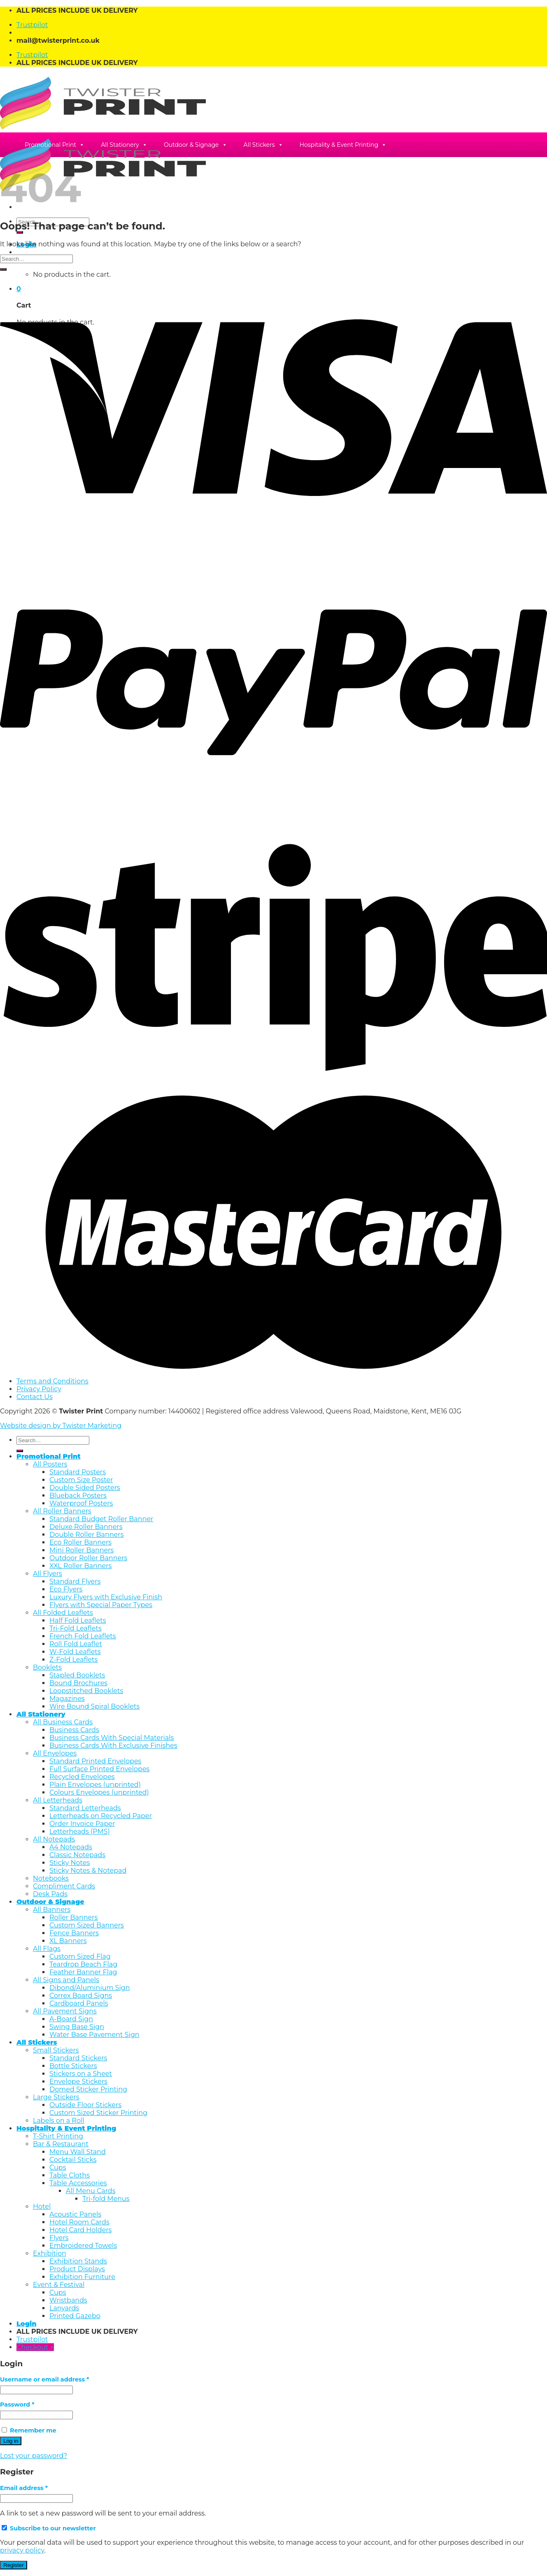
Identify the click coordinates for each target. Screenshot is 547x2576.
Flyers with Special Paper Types (100, 1605)
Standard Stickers (78, 2058)
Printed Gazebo (74, 2316)
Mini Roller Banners (81, 1550)
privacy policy (22, 2550)
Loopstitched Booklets (86, 1691)
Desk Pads (50, 1894)
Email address (24, 2488)
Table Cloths (69, 2175)
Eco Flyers (65, 1589)
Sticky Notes (69, 1863)
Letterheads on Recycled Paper (100, 1816)
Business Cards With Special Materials (111, 1738)
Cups (57, 2167)
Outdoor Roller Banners (88, 1558)
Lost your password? (33, 2456)
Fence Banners (74, 1933)
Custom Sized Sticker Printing (98, 2113)
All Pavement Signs (65, 2011)
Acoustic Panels (75, 2214)
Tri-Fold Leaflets (75, 1628)
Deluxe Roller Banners (86, 1527)
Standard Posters (77, 1472)
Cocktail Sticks (73, 2160)
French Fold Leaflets (82, 1636)
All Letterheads (57, 1800)
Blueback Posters (78, 1495)
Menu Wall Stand (77, 2152)
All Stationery (124, 145)
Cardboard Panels (78, 2003)
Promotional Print (54, 145)
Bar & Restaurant (60, 2144)
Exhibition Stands (78, 2261)
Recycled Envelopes (82, 1777)
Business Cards (74, 1730)
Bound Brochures (78, 1683)
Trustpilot (32, 25)
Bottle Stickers (73, 2066)
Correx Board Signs (80, 1995)
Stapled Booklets (77, 1675)
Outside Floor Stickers (85, 2105)
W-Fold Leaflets (75, 1652)
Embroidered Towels (83, 2245)
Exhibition (49, 2253)
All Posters (50, 1464)
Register (13, 2565)
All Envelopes (55, 1753)
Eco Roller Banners (80, 1542)
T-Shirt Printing (58, 2136)
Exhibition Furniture (82, 2277)
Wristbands (68, 2300)
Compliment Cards (64, 1886)
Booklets (47, 1667)
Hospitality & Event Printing (343, 145)
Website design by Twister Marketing (60, 1425)
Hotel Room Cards (79, 2222)
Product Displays (77, 2269)
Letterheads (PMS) (79, 1831)
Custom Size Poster (81, 1480)
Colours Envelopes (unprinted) (99, 1792)
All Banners (51, 1909)
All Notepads (54, 1839)
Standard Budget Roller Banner (101, 1519)
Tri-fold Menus (106, 2199)
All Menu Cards (91, 2191)
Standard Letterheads (85, 1808)
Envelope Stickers (78, 2081)
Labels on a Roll (58, 2120)
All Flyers (47, 1574)
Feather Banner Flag (83, 1972)
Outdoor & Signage (195, 145)
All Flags (47, 1949)
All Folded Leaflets (63, 1613)
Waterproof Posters (81, 1503)
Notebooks (51, 1878)
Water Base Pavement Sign (94, 2035)
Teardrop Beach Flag (83, 1964)
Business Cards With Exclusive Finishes (113, 1745)
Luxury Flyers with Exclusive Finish (105, 1597)
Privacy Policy (38, 1389)
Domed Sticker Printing (88, 2089)
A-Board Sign (71, 2019)
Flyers (59, 2238)
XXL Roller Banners (80, 1566)
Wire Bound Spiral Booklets (94, 1706)
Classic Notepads (77, 1855)
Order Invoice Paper (82, 1824)
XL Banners (68, 1941)
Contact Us (34, 1397)
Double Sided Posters (84, 1488)
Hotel (42, 2206)
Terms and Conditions (52, 1381)
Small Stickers (56, 2050)
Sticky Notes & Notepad (87, 1870)
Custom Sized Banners (86, 1925)
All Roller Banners (62, 1511)
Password (17, 2404)
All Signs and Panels (66, 1980)
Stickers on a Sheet (80, 2074)
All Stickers (263, 145)
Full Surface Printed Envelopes (99, 1769)
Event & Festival (58, 2285)
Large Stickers (56, 2097)
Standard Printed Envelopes (95, 1761)
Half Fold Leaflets (77, 1620)
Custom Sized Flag (80, 1956)
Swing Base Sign (76, 2027)
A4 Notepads (70, 1847)
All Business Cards (63, 1722)
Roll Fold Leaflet (75, 1644)
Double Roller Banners (86, 1534)
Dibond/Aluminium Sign (89, 1988)
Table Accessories (78, 2183)
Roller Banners (73, 1917)
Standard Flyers (74, 1581)
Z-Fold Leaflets (73, 1659)
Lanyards (64, 2308)
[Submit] (19, 232)
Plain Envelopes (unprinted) (95, 1784)
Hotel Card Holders (80, 2230)
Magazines (67, 1699)
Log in (10, 2441)
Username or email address (44, 2379)
